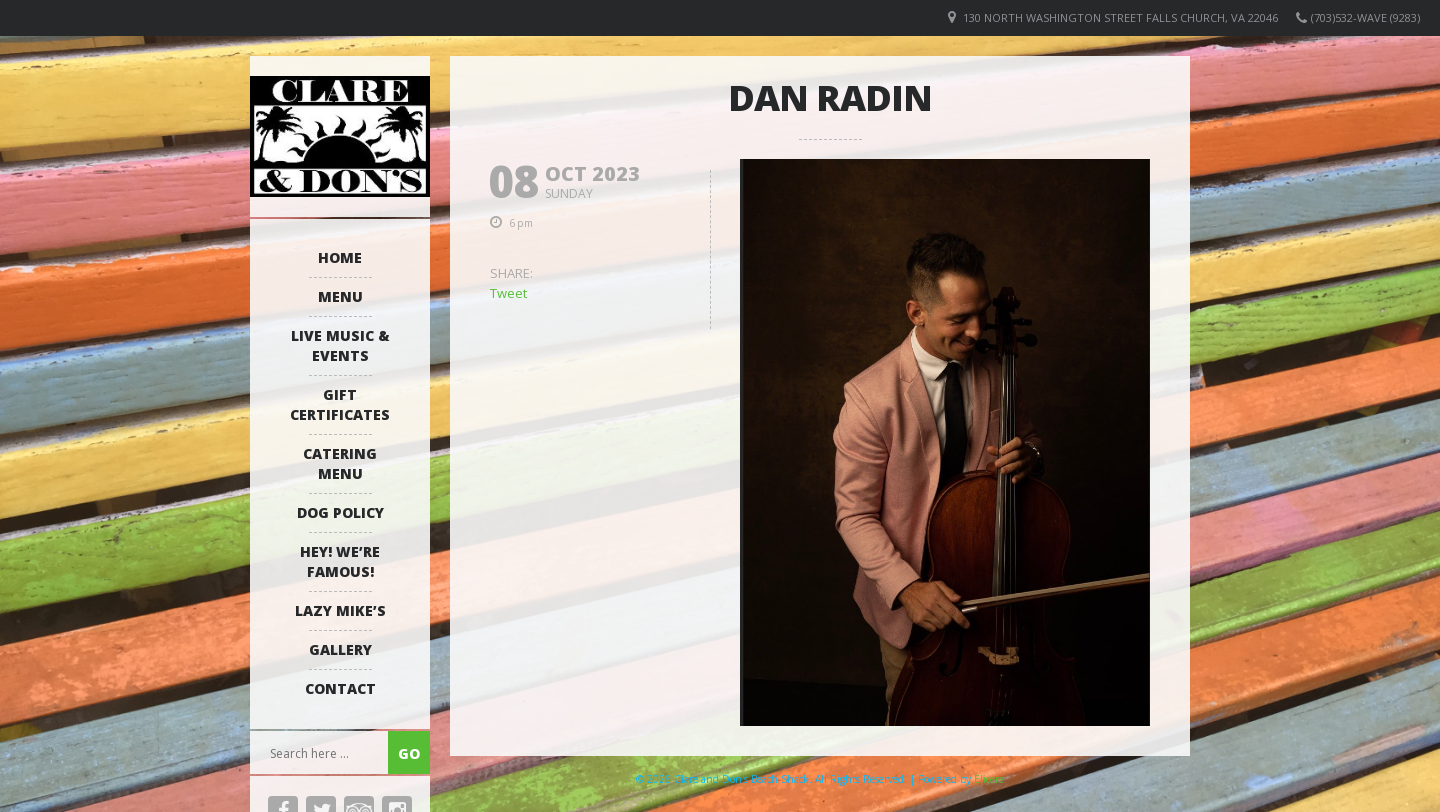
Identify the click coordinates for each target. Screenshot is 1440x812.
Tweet (508, 293)
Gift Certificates (340, 404)
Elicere (989, 779)
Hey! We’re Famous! (340, 561)
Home (340, 257)
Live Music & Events (340, 345)
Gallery (340, 649)
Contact (340, 688)
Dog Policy (340, 512)
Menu (340, 296)
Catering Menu (340, 463)
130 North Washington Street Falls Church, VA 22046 (1120, 17)
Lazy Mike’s (340, 610)
